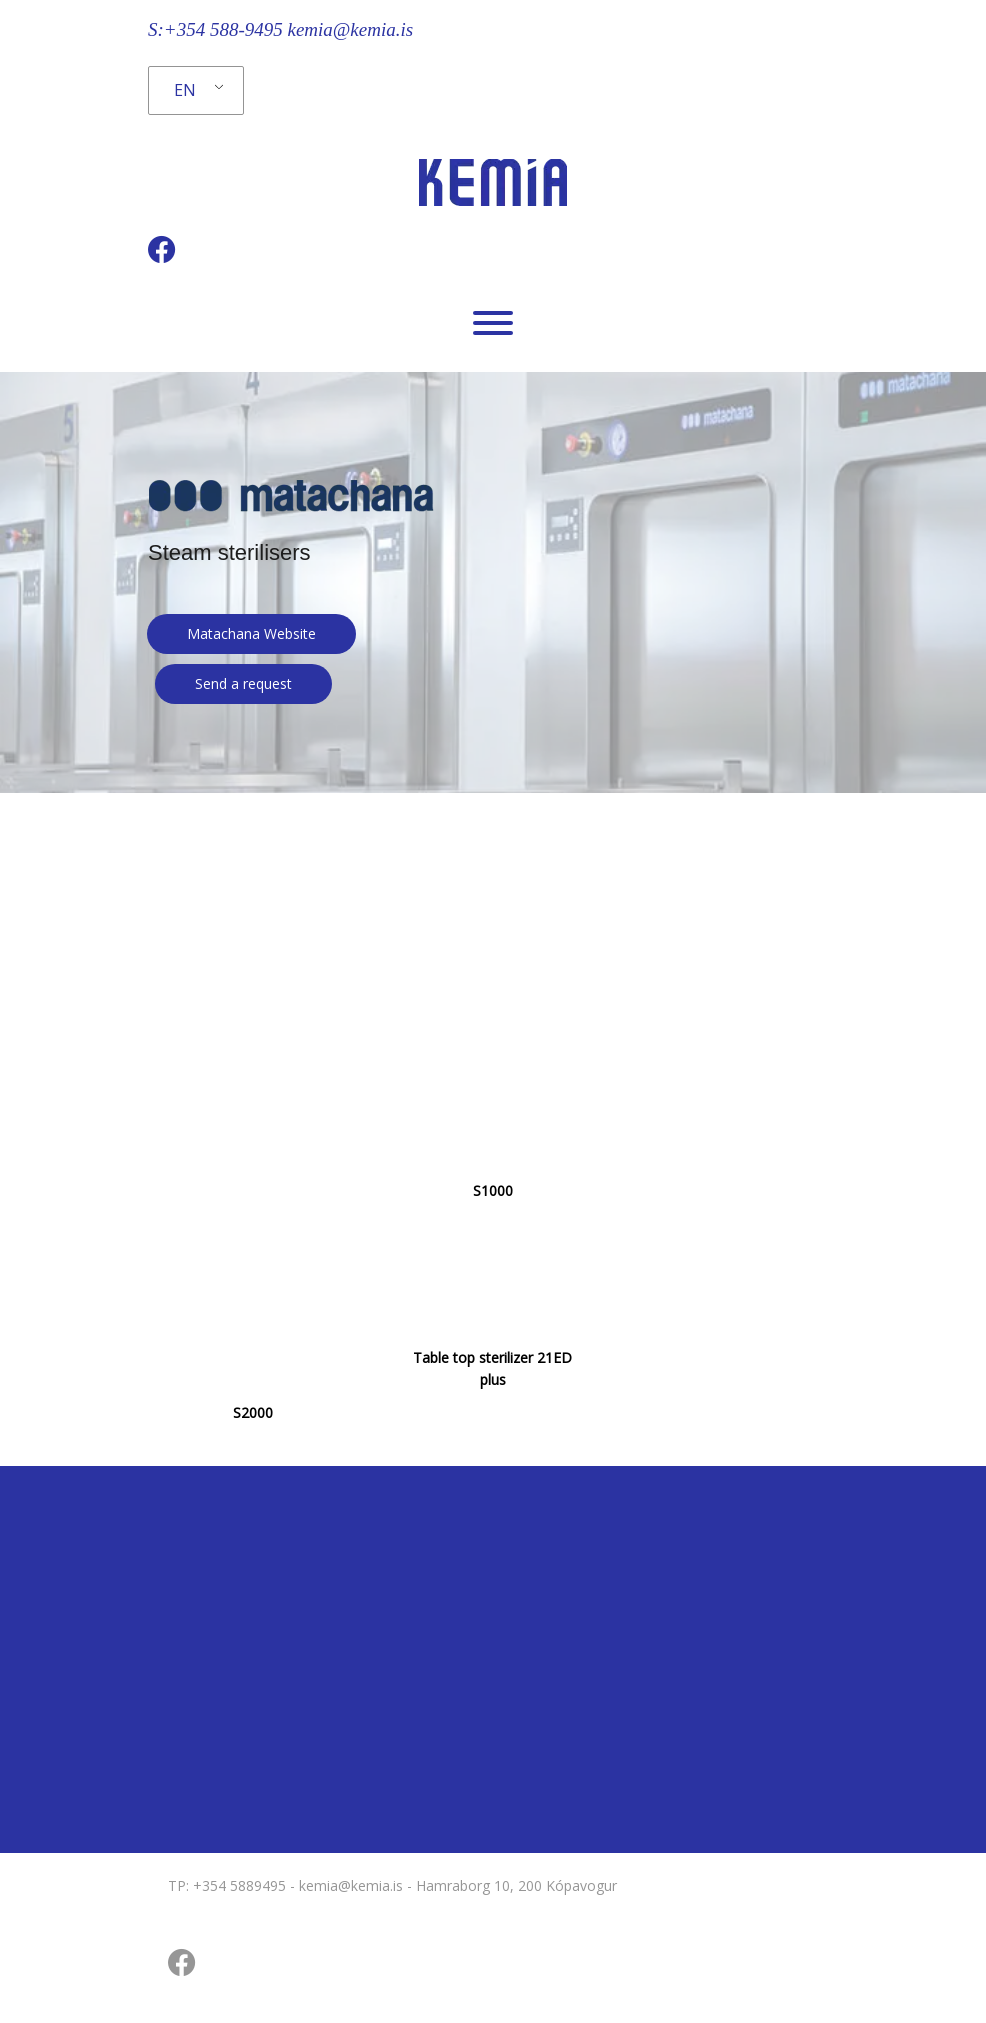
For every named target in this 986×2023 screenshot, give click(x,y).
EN (185, 90)
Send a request (243, 683)
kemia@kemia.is (350, 29)
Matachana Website (251, 633)
